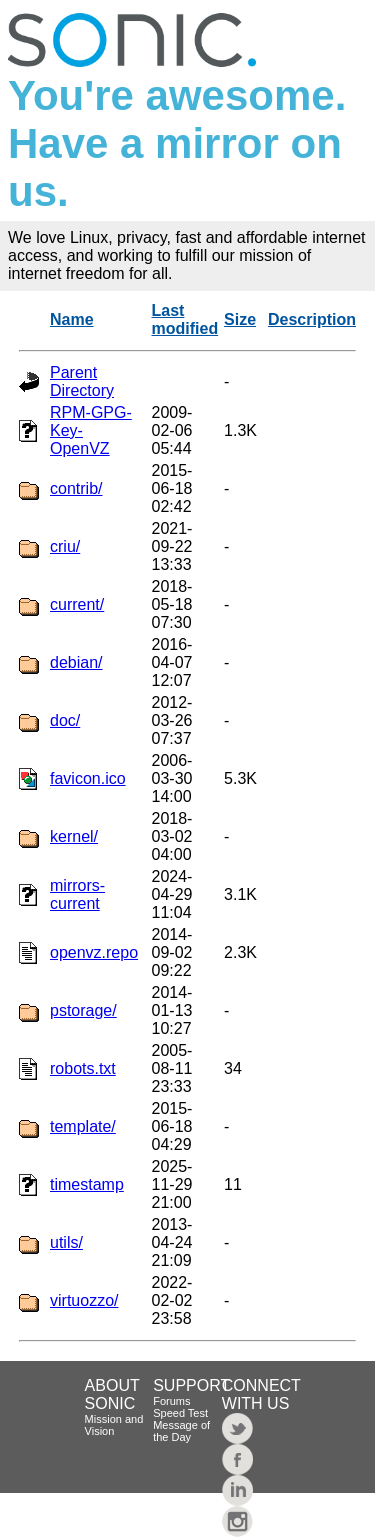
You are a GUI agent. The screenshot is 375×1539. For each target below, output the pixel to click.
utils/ (66, 1242)
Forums (171, 1401)
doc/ (65, 720)
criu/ (65, 546)
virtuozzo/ (84, 1300)
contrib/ (76, 488)
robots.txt (83, 1068)
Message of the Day (181, 1431)
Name (72, 319)
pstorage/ (83, 1010)
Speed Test (180, 1413)
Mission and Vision (114, 1425)
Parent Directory (82, 381)
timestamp (87, 1184)
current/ (77, 604)
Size (240, 319)
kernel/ (74, 836)
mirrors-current (77, 894)
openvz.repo (94, 952)
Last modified (185, 319)
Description (312, 319)
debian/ (76, 662)
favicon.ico (88, 778)
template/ (83, 1126)
